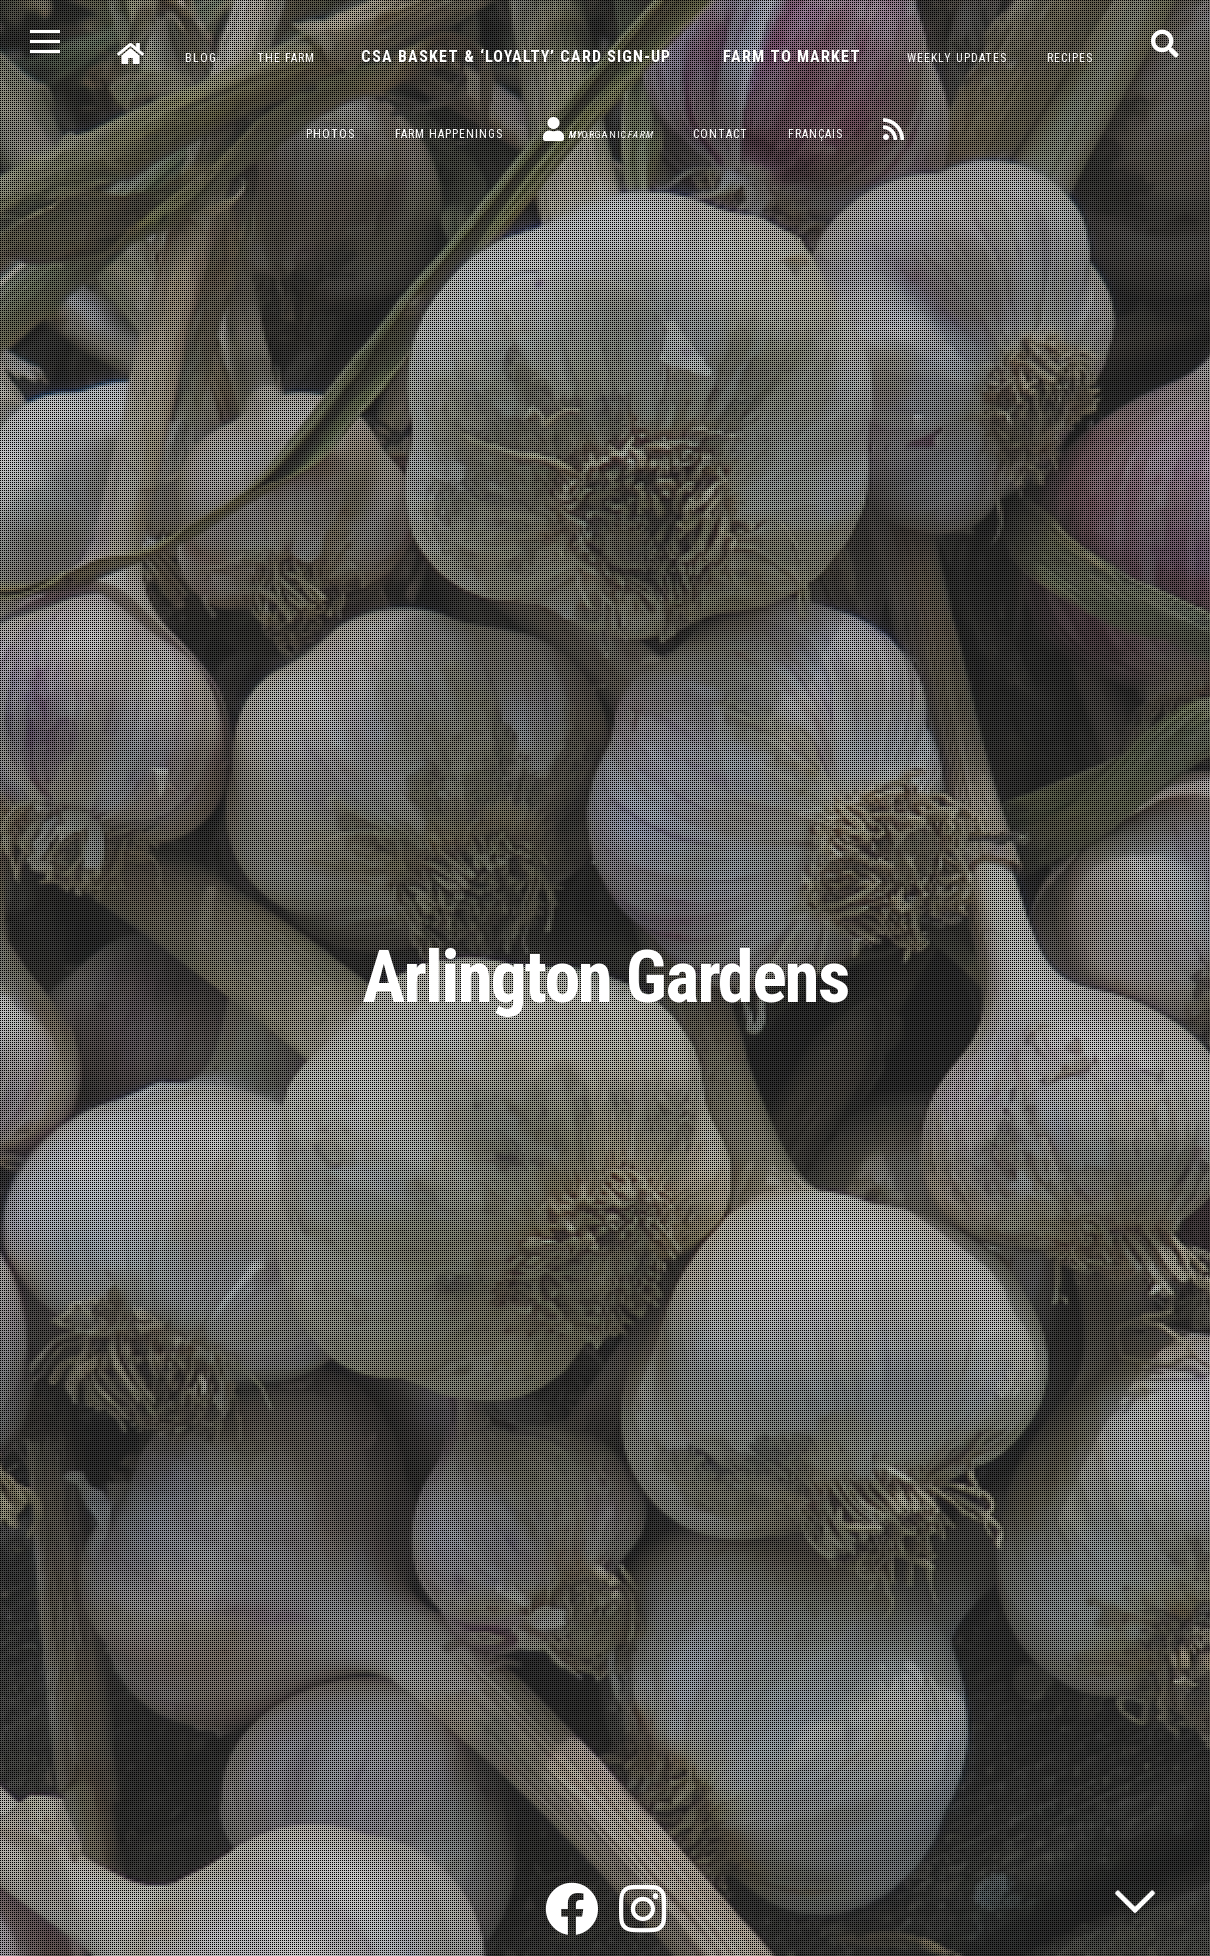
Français (815, 134)
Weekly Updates (957, 58)
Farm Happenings (449, 134)
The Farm (286, 58)
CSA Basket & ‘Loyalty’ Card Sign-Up (516, 56)
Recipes (1070, 58)
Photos (330, 134)
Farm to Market (792, 56)
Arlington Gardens (605, 977)
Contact (720, 134)
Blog (201, 58)
